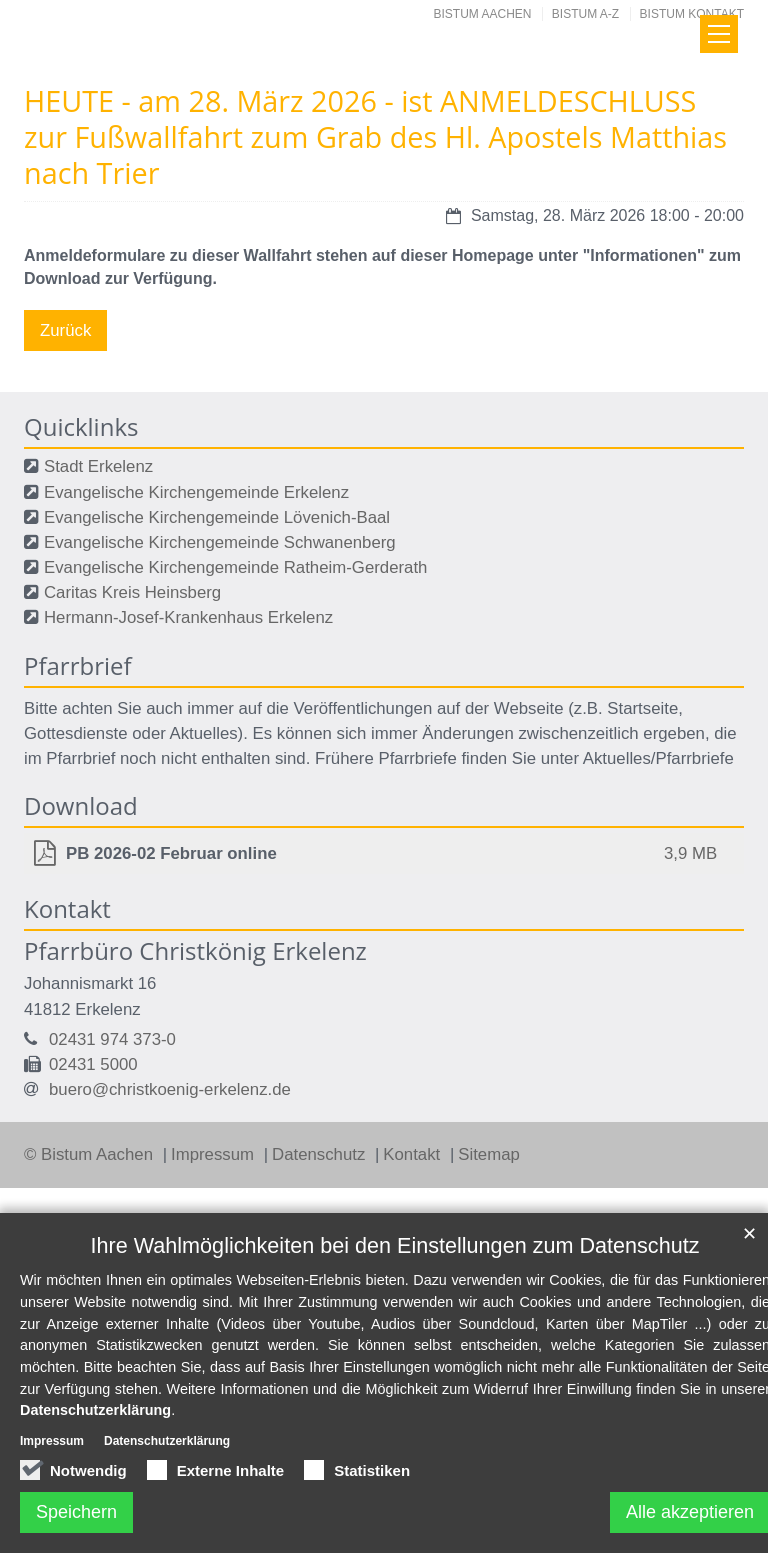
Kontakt (414, 1154)
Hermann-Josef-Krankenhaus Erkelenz (188, 617)
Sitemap (489, 1154)
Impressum (215, 1154)
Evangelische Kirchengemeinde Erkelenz (196, 492)
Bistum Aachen (483, 14)
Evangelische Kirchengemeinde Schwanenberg (220, 542)
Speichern (76, 1512)
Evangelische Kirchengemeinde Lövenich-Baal (217, 517)
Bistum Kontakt (692, 14)
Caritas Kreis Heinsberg (132, 592)
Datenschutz (321, 1154)
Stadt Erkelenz (98, 466)
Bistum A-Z (585, 14)
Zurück (65, 330)
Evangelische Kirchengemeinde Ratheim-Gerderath (235, 567)
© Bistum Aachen (91, 1154)
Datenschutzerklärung (95, 1410)
